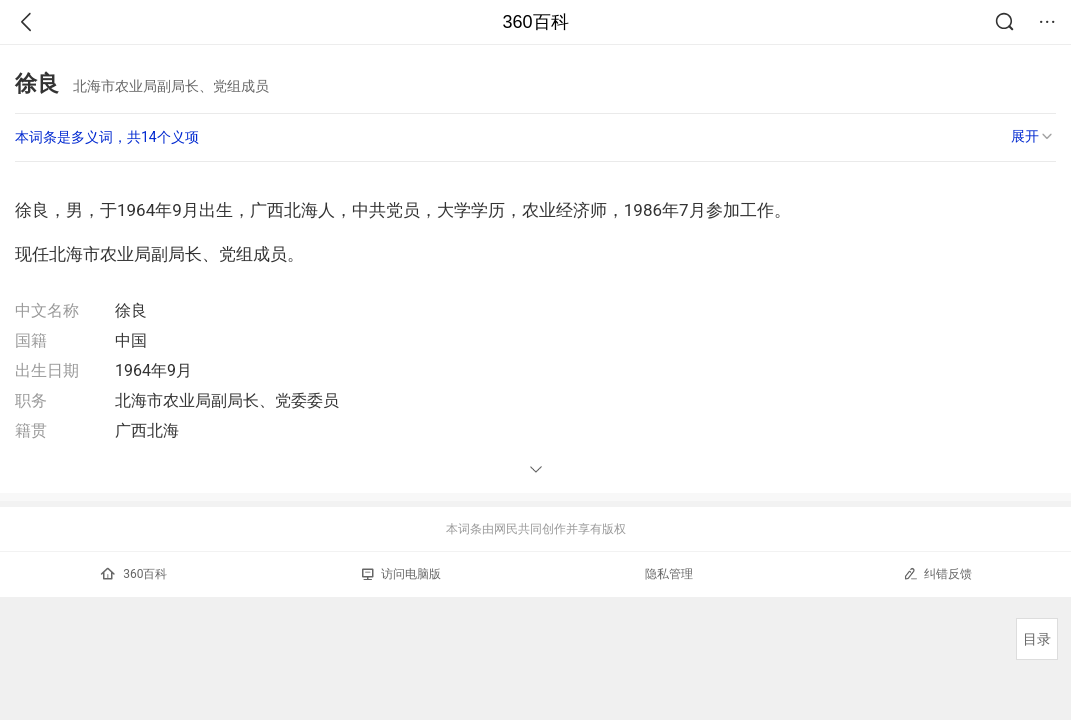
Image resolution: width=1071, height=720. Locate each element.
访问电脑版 (401, 574)
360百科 (535, 22)
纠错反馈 (937, 573)
